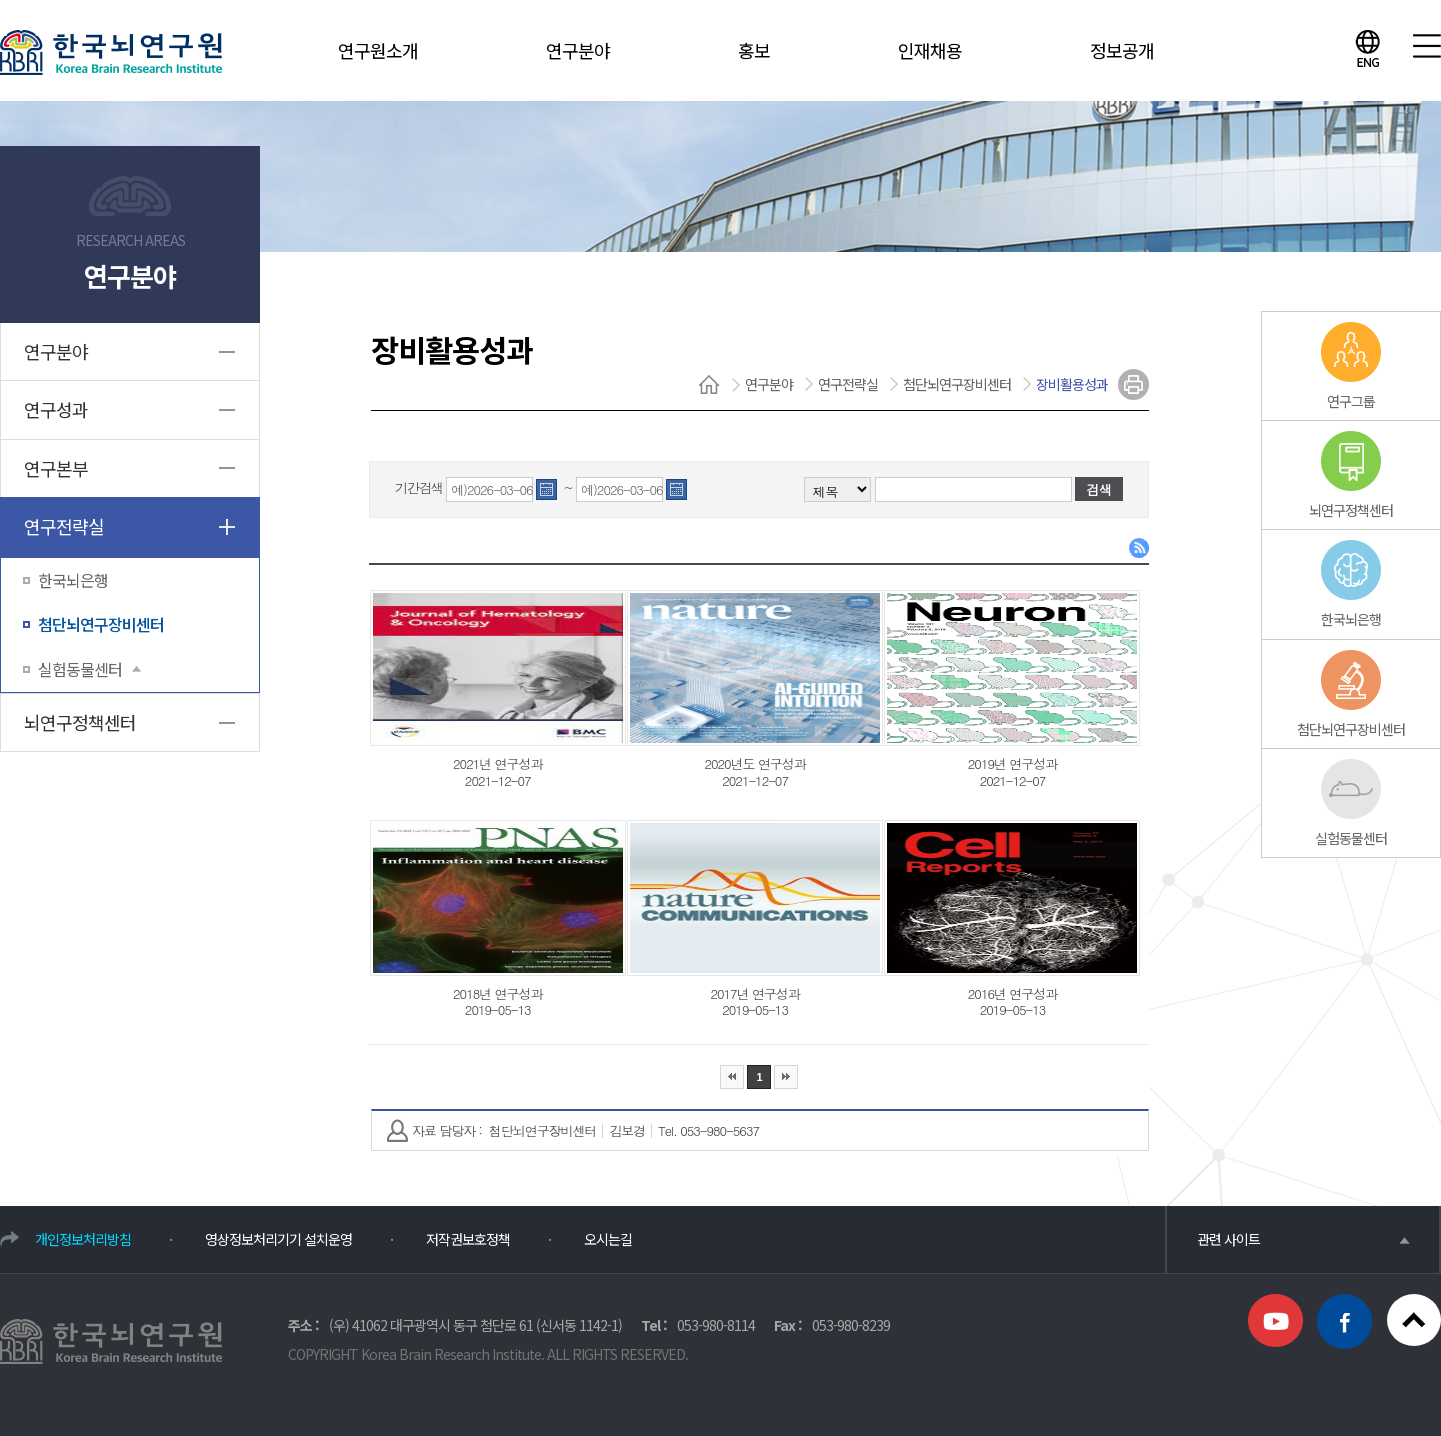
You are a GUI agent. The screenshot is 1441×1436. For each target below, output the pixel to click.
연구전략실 (64, 526)
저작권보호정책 (468, 1239)
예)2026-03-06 (492, 490)
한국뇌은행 (73, 580)
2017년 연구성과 (754, 993)
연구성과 (56, 409)
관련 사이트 (1303, 1239)
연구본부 (56, 468)
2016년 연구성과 (1012, 993)
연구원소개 (378, 50)
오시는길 (608, 1239)
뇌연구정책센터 (80, 722)
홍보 (754, 50)
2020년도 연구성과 (754, 763)
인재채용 (930, 50)
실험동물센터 (89, 669)
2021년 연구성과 (497, 763)
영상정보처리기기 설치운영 (278, 1239)
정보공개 (1122, 50)
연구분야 (578, 50)
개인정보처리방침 (83, 1239)
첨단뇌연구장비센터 (101, 624)
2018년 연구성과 (497, 993)
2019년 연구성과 (1012, 763)
